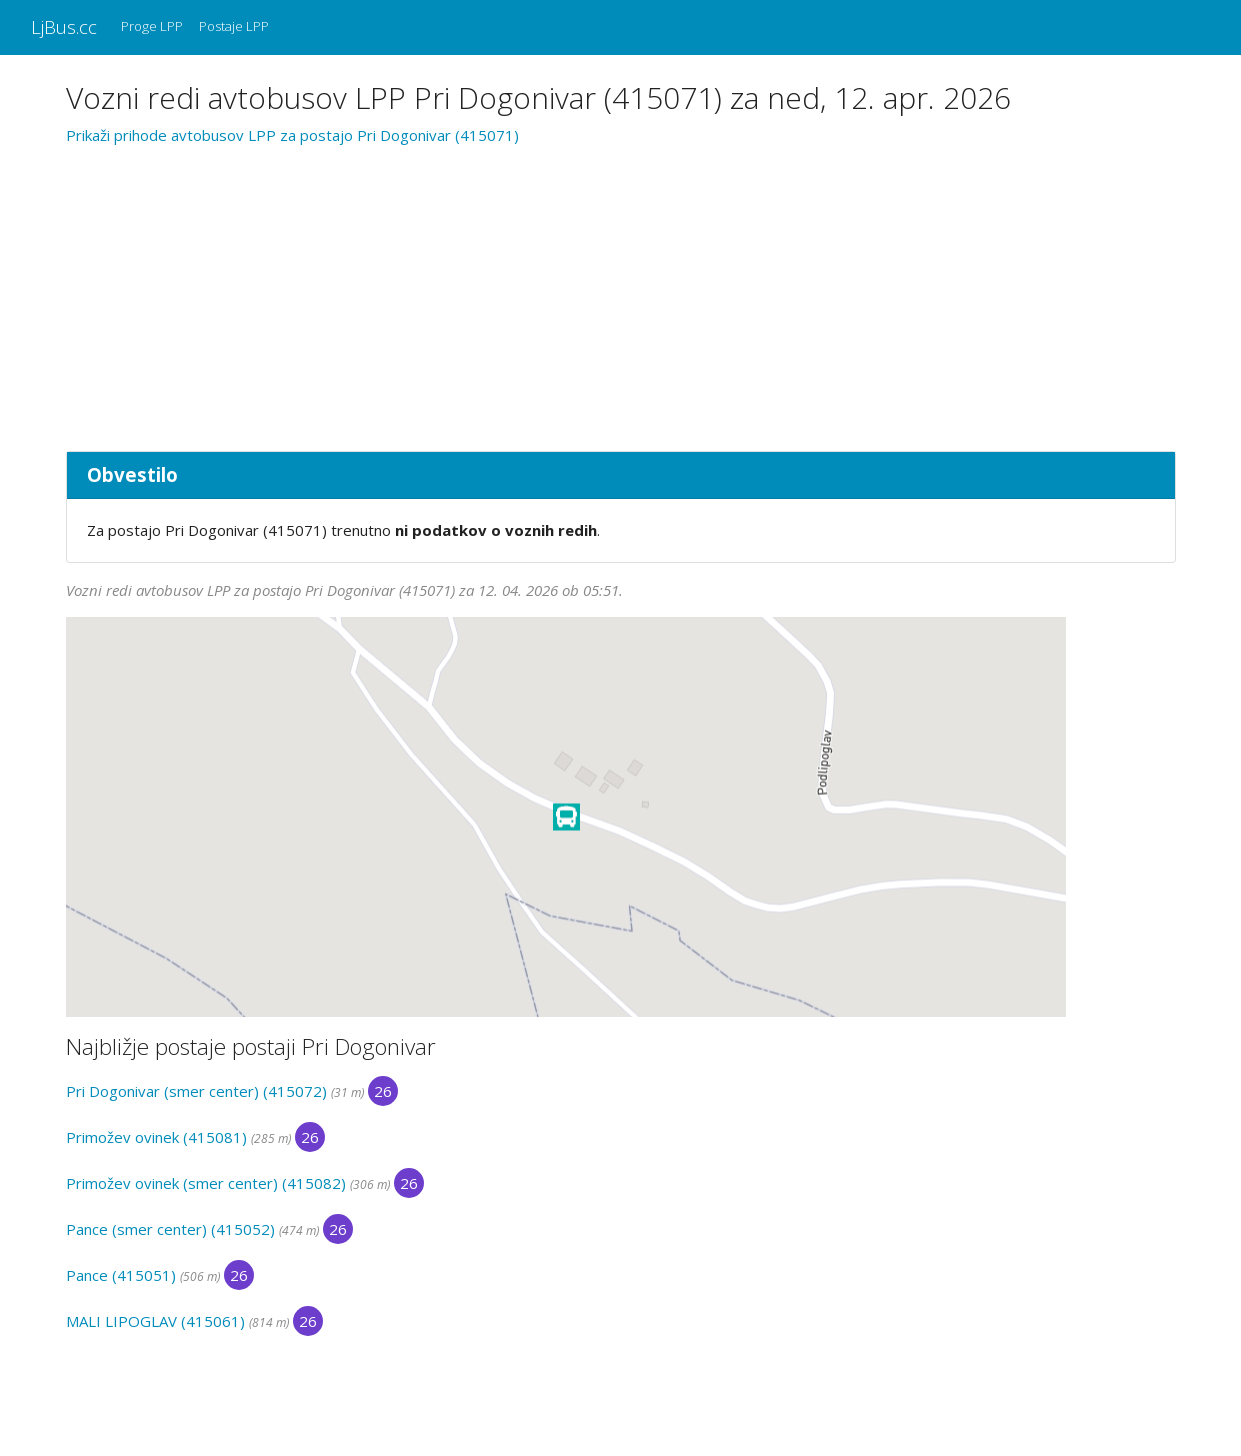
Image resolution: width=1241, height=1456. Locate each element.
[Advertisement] (621, 295)
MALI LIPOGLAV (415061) (155, 1321)
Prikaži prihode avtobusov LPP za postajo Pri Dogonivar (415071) (292, 135)
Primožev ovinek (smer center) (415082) (206, 1183)
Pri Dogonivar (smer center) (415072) (196, 1091)
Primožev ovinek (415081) (156, 1137)
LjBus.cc (64, 26)
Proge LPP (152, 26)
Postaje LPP (234, 26)
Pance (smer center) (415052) (170, 1229)
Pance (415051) (121, 1275)
